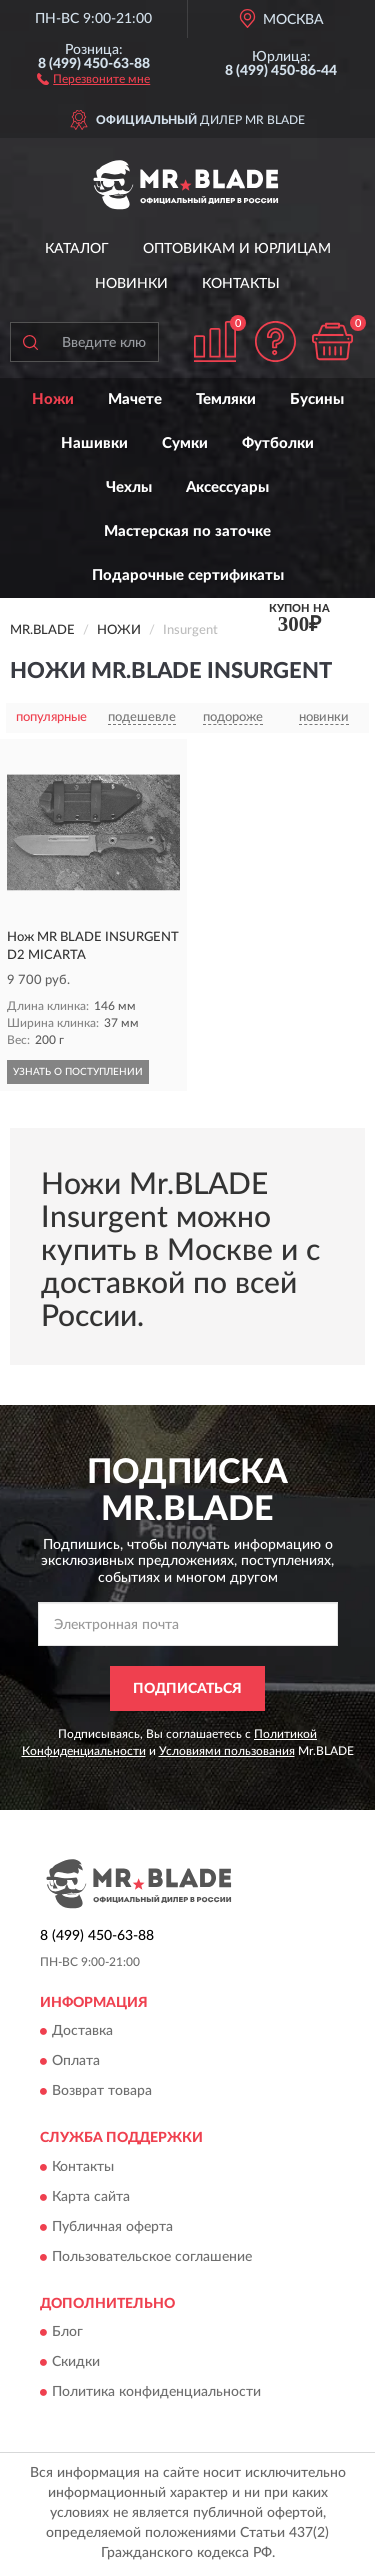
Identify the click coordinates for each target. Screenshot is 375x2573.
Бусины (317, 399)
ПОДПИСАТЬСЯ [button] (187, 1689)
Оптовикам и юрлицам (237, 249)
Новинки (131, 284)
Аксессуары (227, 487)
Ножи (53, 399)
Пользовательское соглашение (152, 2257)
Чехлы (129, 487)
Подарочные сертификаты (188, 575)
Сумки (185, 443)
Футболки (278, 443)
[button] (93, 78)
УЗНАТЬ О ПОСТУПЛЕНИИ (78, 1072)
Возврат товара (102, 2092)
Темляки (226, 399)
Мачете (135, 399)
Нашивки (94, 443)
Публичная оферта (112, 2227)
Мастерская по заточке (187, 531)
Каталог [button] (77, 249)
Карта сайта (91, 2197)
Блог (67, 2333)
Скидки (76, 2363)
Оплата (76, 2062)
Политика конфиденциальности (156, 2393)
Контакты (241, 284)
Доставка (82, 2032)
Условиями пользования (227, 1751)
